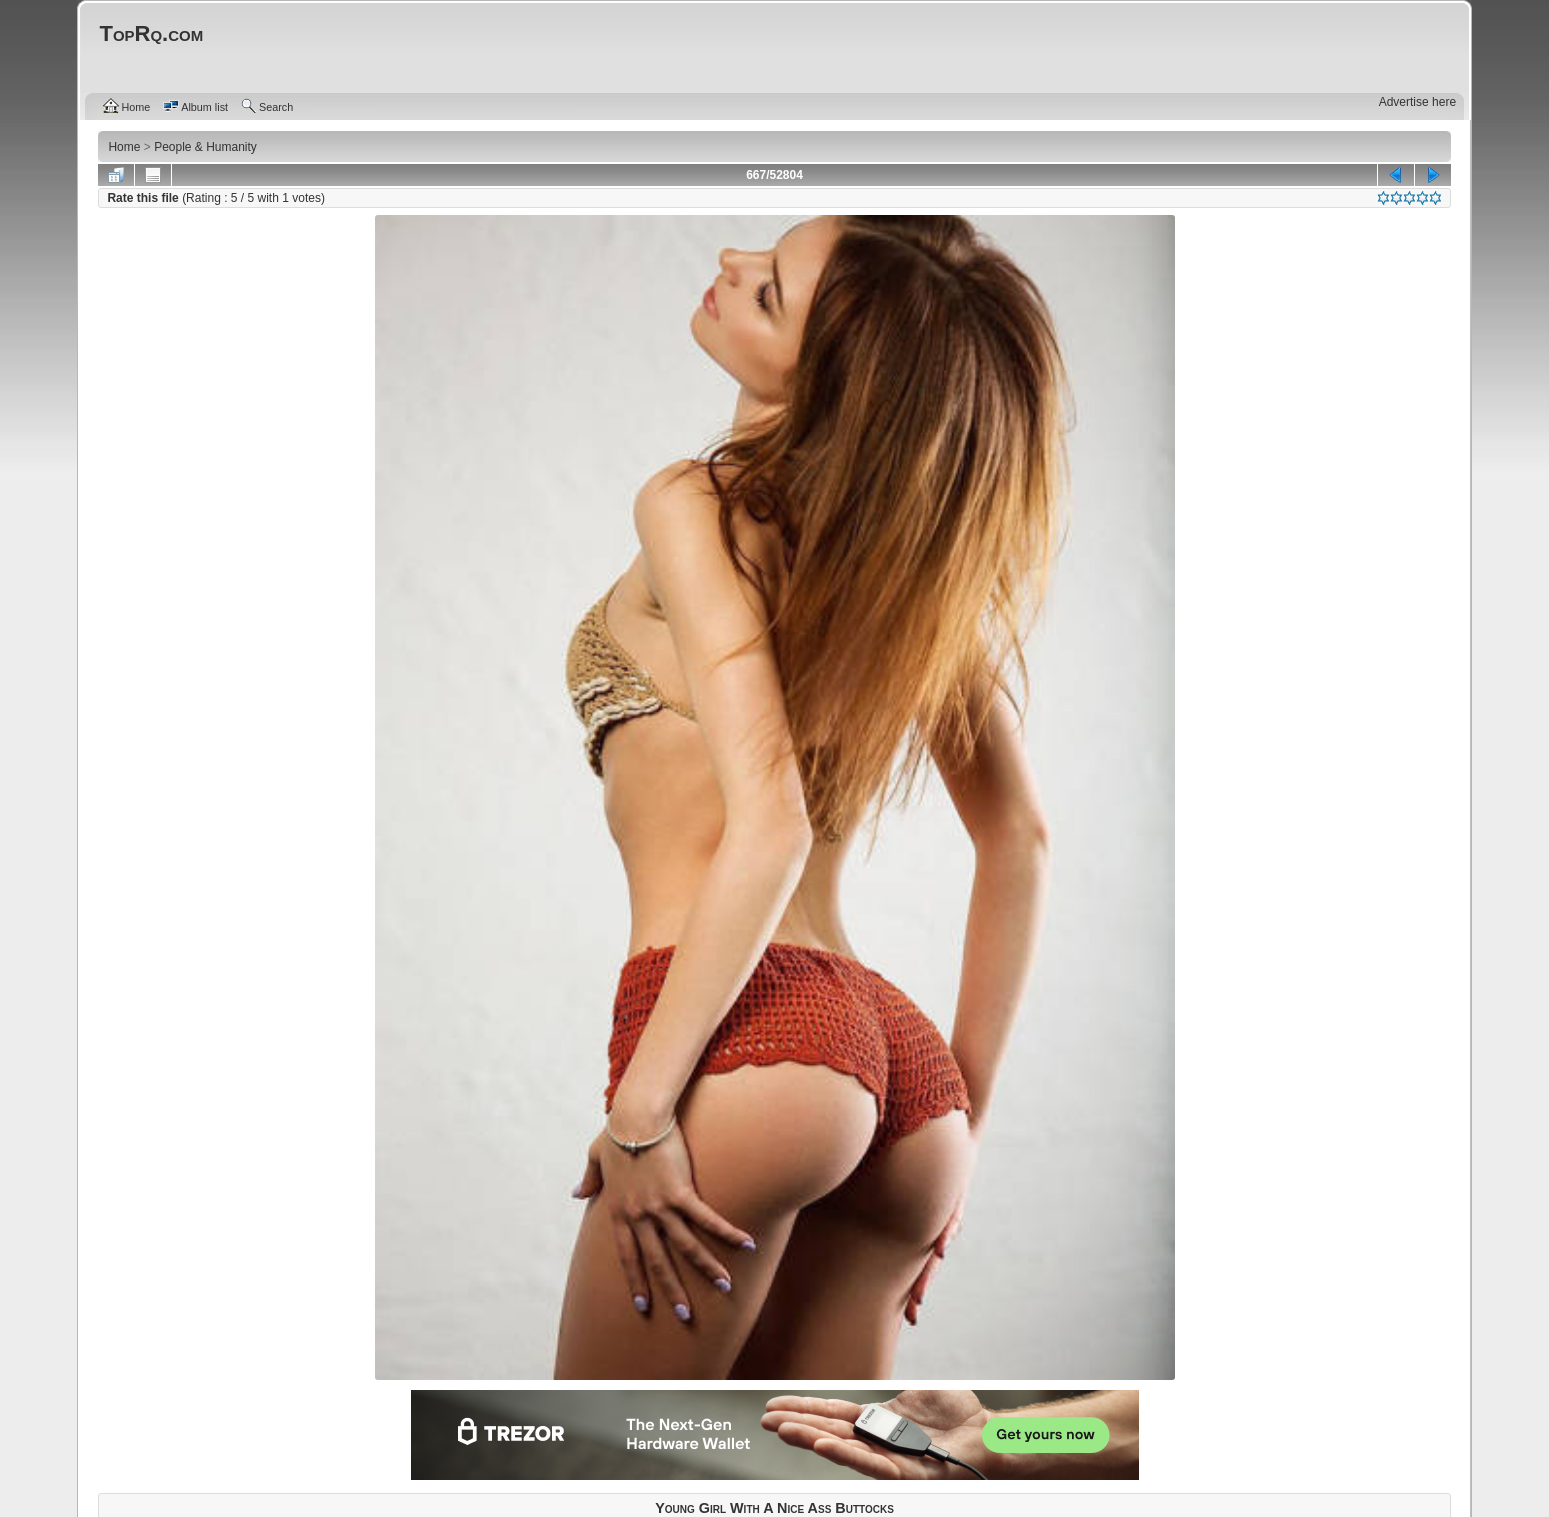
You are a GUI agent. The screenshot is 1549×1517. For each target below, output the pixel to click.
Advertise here (1417, 102)
